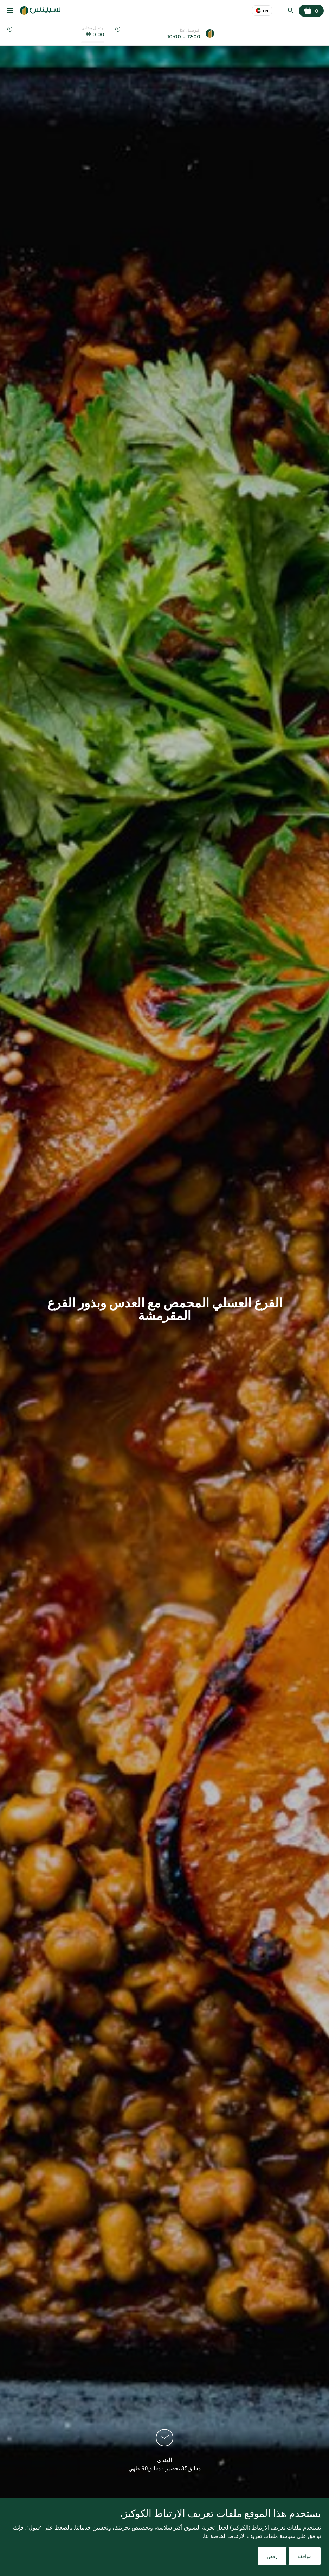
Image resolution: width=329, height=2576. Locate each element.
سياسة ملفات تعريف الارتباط (261, 2535)
